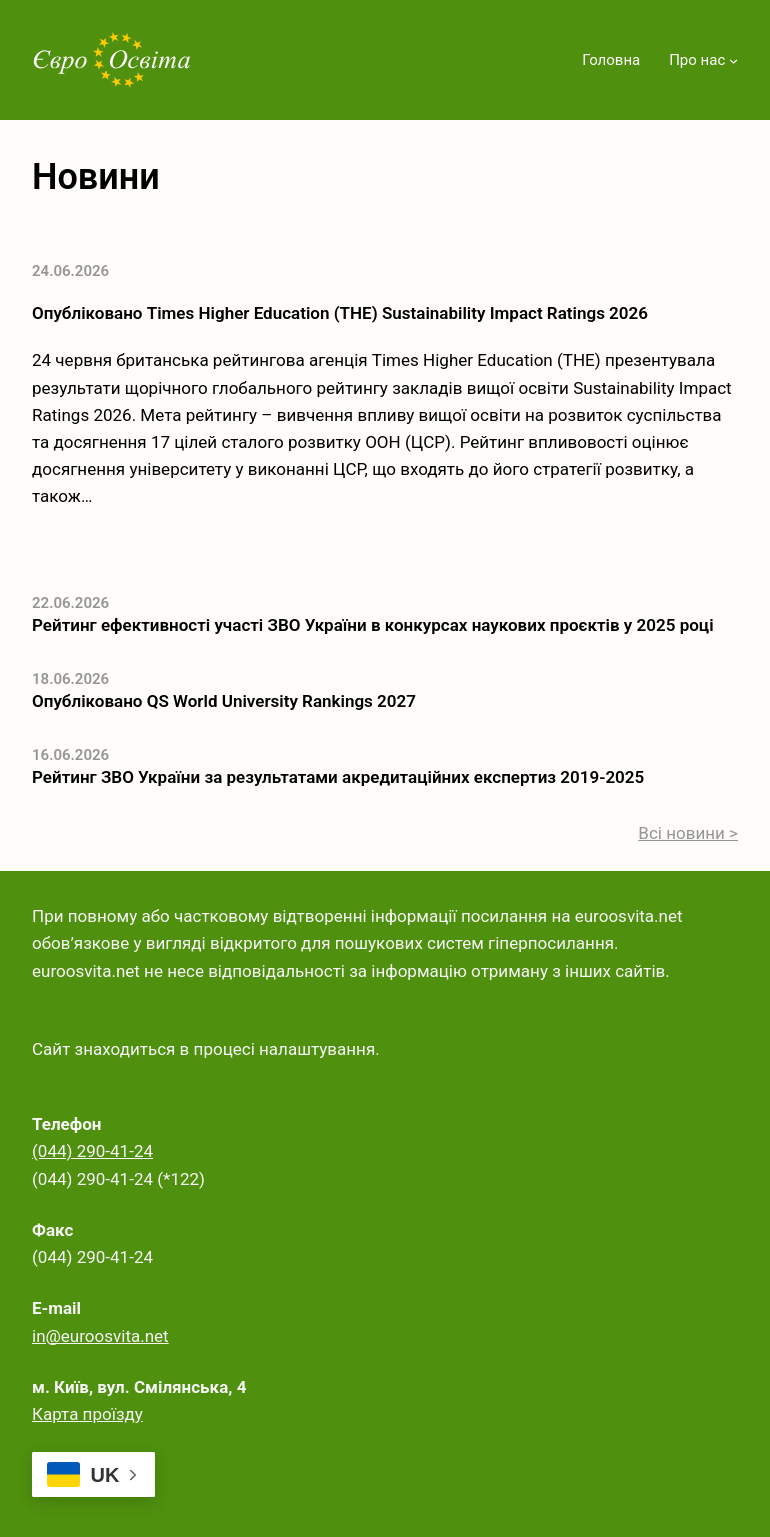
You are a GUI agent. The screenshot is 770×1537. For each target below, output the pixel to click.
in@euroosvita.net (100, 1336)
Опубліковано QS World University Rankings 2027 (224, 701)
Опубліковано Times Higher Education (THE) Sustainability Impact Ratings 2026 (340, 313)
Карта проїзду (87, 1414)
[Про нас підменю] (733, 60)
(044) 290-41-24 (92, 1151)
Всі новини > (688, 833)
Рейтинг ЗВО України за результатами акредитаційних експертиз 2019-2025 (338, 777)
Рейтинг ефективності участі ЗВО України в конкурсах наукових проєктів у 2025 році (373, 625)
